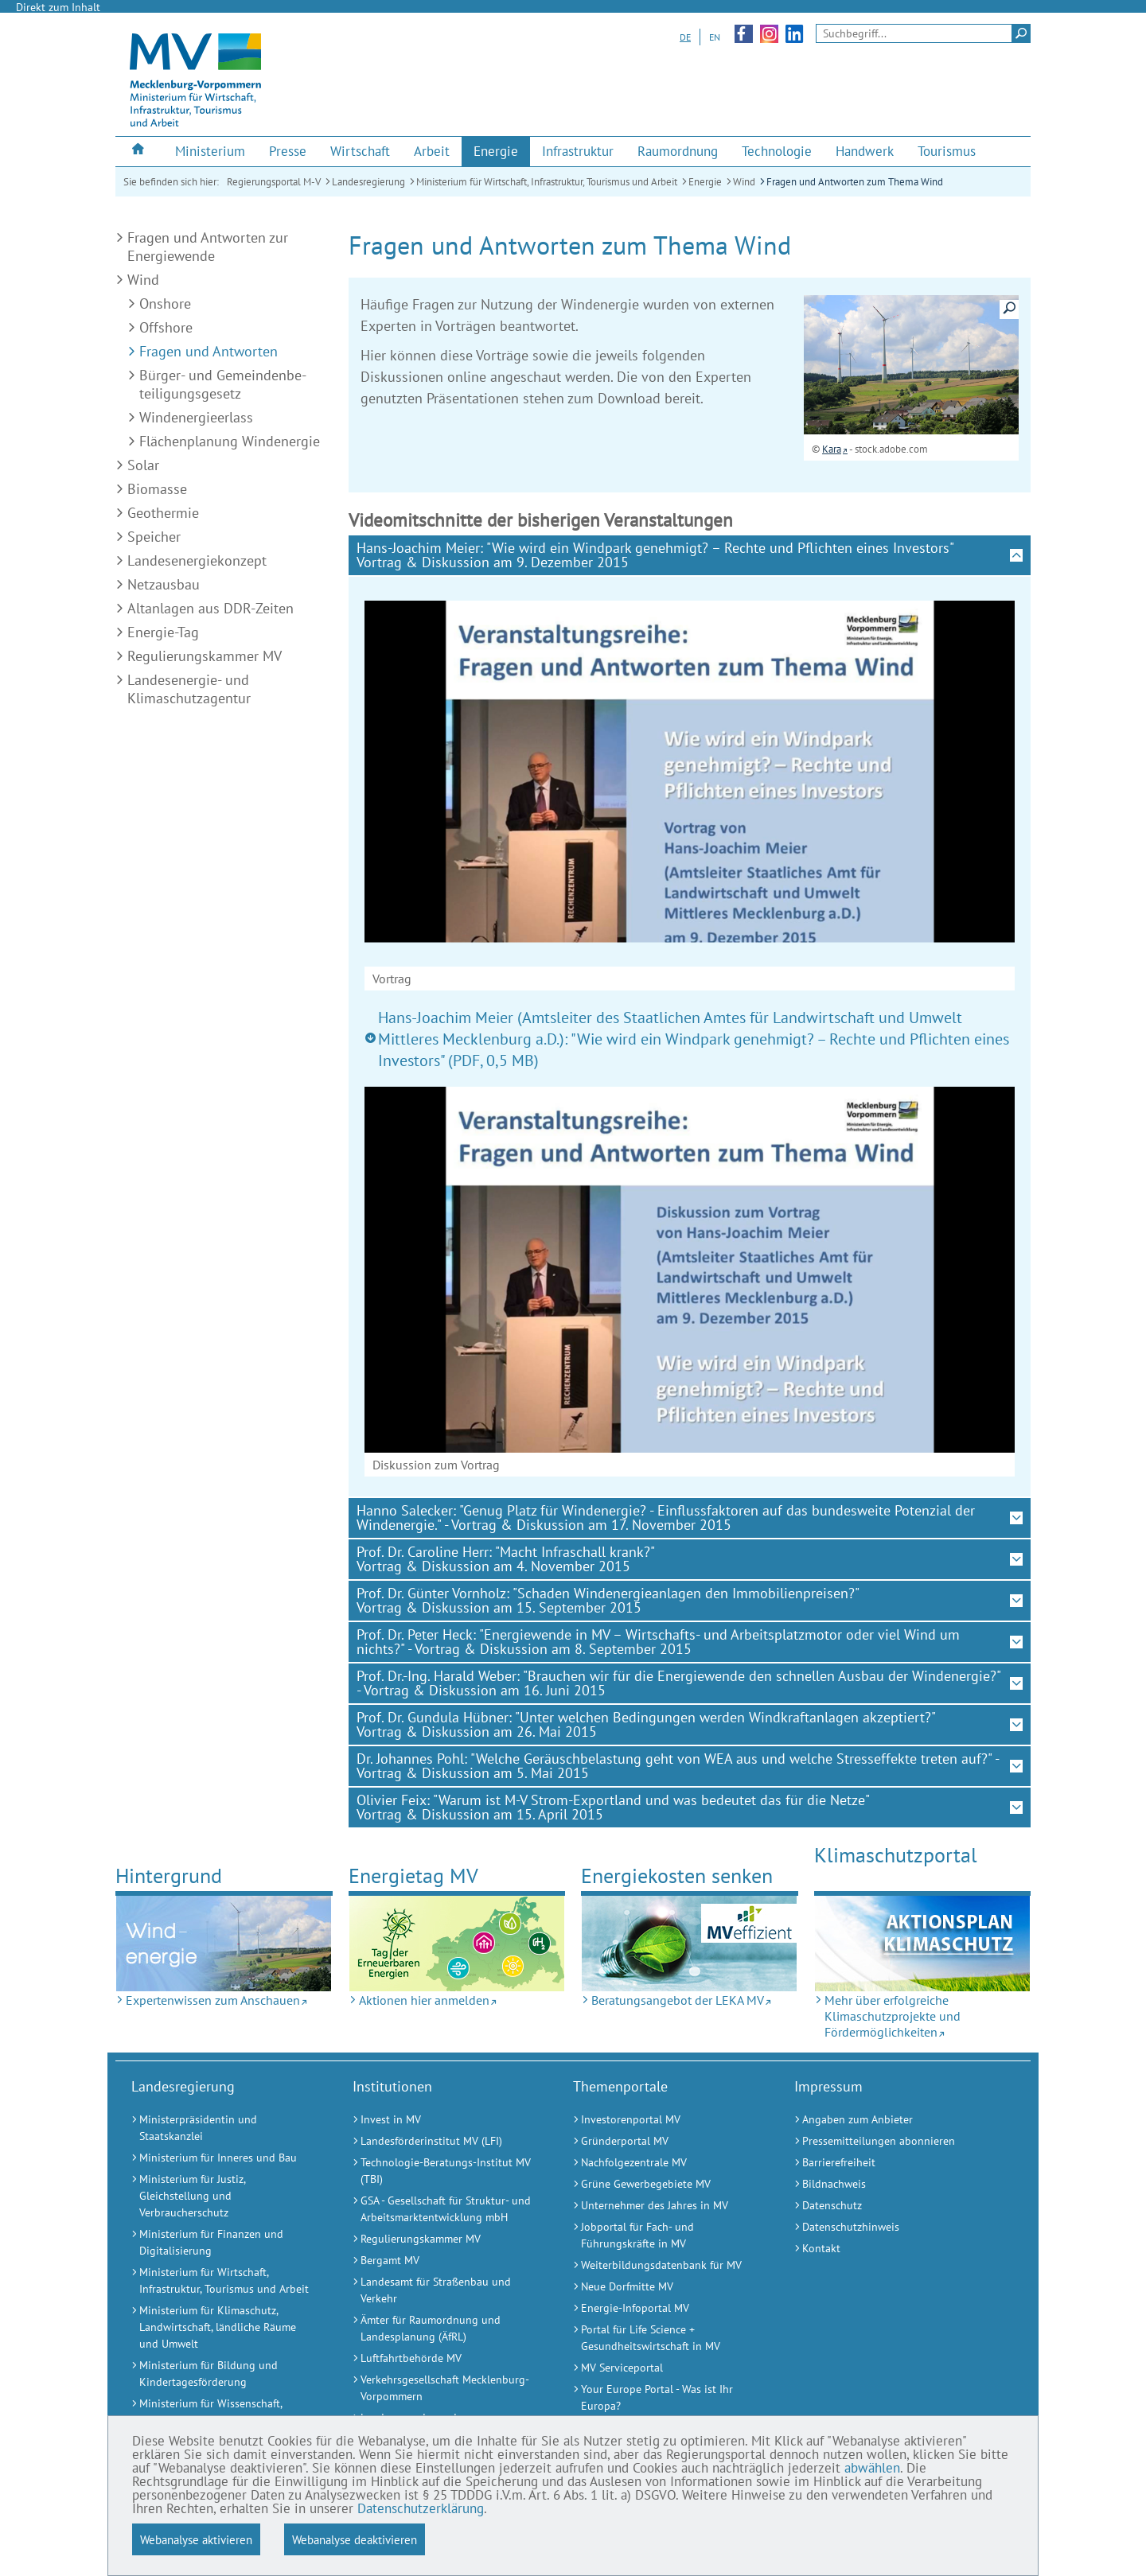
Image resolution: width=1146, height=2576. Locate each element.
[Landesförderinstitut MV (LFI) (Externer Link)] (443, 2141)
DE (685, 37)
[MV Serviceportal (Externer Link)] (663, 2368)
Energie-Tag (163, 632)
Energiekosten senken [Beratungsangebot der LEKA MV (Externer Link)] (677, 1875)
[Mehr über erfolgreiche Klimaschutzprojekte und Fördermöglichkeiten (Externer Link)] (922, 1943)
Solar (143, 465)
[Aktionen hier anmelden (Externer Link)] (457, 1943)
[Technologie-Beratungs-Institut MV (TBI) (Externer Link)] (443, 2171)
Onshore (165, 303)
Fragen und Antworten (208, 351)
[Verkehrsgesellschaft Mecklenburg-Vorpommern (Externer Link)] (443, 2388)
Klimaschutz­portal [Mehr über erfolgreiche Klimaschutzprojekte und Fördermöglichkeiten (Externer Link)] (895, 1855)
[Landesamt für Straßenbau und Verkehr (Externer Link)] (443, 2290)
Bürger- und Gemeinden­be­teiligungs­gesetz (222, 384)
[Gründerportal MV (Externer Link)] (663, 2141)
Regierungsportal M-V (274, 182)
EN (714, 37)
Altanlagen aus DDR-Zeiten (210, 608)
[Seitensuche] (923, 33)
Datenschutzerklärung (420, 2508)
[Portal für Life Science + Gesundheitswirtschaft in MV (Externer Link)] (663, 2338)
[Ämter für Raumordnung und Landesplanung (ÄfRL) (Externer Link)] (443, 2328)
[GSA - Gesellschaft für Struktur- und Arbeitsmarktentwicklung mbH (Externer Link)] (443, 2209)
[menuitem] (139, 151)
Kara (831, 449)
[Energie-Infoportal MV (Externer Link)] (663, 2308)
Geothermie (163, 513)
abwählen (872, 2468)
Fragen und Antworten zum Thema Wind (854, 182)
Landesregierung (368, 182)
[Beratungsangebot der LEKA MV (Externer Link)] (689, 1943)
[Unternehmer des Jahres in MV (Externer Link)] (663, 2205)
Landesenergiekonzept (197, 560)
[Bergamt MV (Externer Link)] (443, 2260)
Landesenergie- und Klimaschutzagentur (189, 689)
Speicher (154, 536)
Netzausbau (163, 584)
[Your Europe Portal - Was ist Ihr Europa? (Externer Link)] (663, 2398)
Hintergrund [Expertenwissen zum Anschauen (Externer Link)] (168, 1875)
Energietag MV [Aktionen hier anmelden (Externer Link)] (413, 1875)
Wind (744, 182)
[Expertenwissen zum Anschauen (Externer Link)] (224, 1943)
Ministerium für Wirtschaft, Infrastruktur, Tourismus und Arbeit (546, 182)
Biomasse (157, 489)
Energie (705, 182)
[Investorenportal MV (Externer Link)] (663, 2119)
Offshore (166, 327)
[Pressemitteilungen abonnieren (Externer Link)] (885, 2141)
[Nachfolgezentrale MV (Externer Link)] (663, 2162)
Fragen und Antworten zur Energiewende (207, 246)
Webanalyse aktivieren (196, 2539)
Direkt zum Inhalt (58, 7)
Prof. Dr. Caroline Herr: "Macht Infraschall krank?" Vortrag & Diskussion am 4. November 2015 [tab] (506, 1559)
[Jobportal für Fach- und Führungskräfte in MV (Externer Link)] (663, 2235)
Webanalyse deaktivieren (354, 2539)
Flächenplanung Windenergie (229, 441)
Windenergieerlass (196, 417)
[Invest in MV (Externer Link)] (443, 2119)
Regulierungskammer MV (204, 656)
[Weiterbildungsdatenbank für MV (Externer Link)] (663, 2265)
